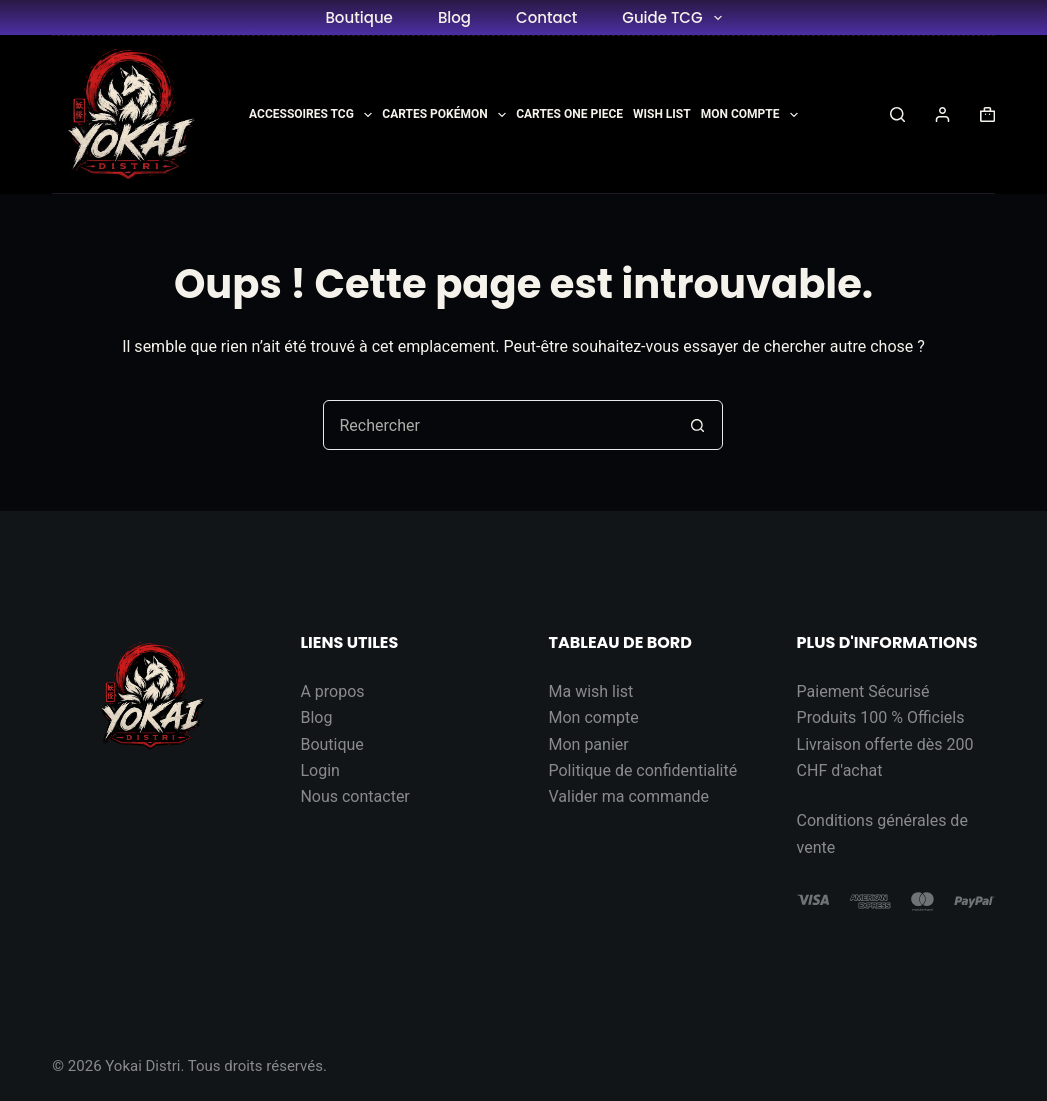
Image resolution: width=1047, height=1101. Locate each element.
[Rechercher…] (498, 425)
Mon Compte (749, 115)
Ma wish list (590, 691)
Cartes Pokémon (444, 115)
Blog (454, 17)
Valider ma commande (628, 796)
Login (319, 770)
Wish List (662, 114)
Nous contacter (354, 796)
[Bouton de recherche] (697, 425)
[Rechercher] (897, 114)
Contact (546, 17)
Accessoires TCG (310, 115)
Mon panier (588, 744)
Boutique (358, 17)
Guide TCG (675, 18)
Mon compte (593, 717)
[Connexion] (942, 114)
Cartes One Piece (569, 114)
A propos (332, 691)
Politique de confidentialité (642, 770)
